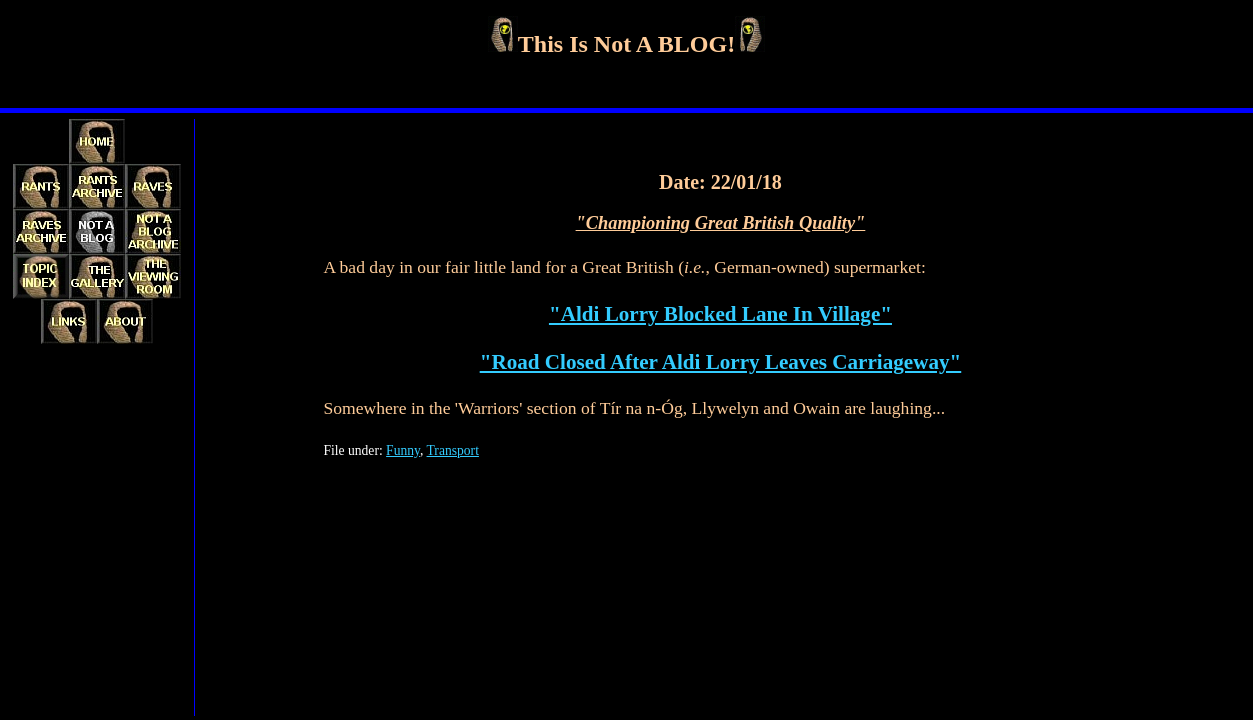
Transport (453, 450)
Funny (403, 450)
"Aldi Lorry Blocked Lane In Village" (720, 314)
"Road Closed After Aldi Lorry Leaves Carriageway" (721, 362)
